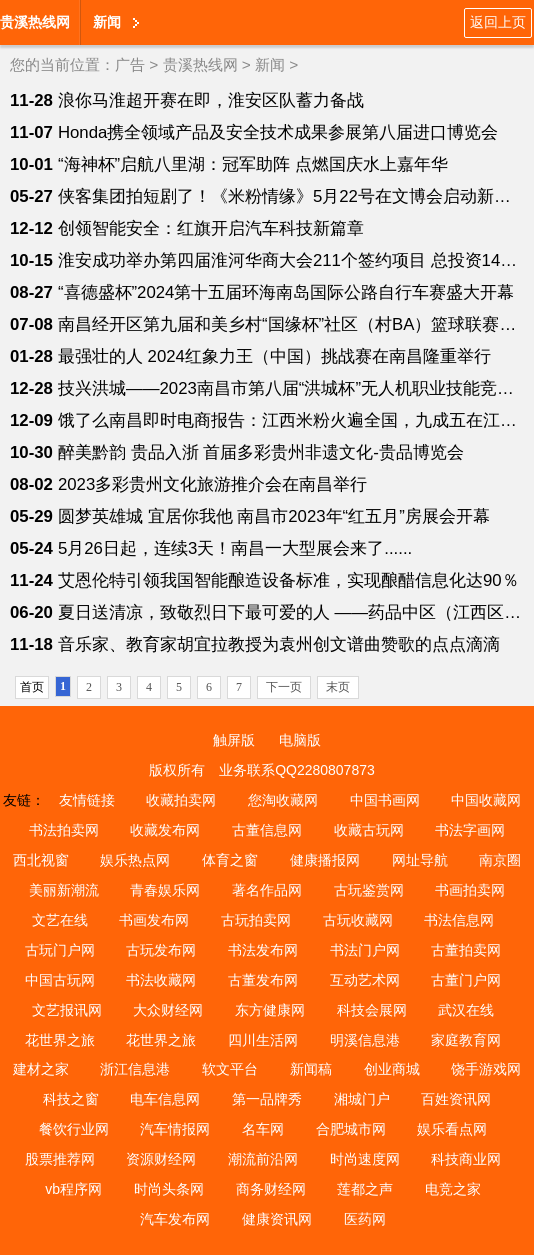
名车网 (263, 1129)
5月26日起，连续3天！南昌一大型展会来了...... (235, 548)
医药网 (365, 1219)
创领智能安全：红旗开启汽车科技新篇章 (211, 228)
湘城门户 (362, 1099)
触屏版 (234, 740)
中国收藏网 (486, 800)
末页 (338, 687)
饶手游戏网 (486, 1069)
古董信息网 (267, 830)
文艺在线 (60, 920)
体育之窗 (230, 860)
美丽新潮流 (64, 890)
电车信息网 (165, 1099)
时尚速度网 (365, 1159)
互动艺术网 (365, 980)
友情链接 (87, 800)
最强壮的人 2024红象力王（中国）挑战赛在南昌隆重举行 (274, 356)
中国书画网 (385, 800)
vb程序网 (73, 1189)
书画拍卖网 (470, 890)
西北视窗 (41, 860)
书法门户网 (365, 950)
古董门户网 (466, 980)
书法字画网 (470, 830)
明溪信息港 (365, 1040)
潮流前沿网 (263, 1159)
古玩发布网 (161, 950)
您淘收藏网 (283, 800)
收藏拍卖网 (181, 800)
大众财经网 (168, 1010)
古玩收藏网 (358, 920)
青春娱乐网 (165, 890)
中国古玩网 (60, 980)
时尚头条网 (169, 1189)
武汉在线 (466, 1010)
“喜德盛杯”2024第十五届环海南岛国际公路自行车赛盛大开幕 (286, 292)
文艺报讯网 (67, 1010)
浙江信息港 (135, 1069)
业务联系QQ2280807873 (297, 770)
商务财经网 (271, 1189)
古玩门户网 (60, 950)
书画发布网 (154, 920)
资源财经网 (161, 1159)
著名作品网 (267, 890)
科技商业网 (466, 1159)
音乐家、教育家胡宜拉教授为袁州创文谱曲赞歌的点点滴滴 (279, 644)
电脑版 (300, 740)
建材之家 (41, 1069)
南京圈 (500, 860)
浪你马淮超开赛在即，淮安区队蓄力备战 (211, 100)
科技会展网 (372, 1010)
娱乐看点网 (452, 1129)
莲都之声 (365, 1189)
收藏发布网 (165, 830)
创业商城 (392, 1069)
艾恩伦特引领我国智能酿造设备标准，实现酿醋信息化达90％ (288, 580)
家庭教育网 (466, 1040)
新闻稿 (311, 1069)
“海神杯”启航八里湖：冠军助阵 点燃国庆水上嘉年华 (253, 164)
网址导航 (420, 860)
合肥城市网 (351, 1129)
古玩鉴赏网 (369, 890)
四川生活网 (263, 1040)
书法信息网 (459, 920)
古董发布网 (263, 980)
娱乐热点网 (135, 860)
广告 (130, 64)
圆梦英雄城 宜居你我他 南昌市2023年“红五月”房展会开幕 (274, 516)
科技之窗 (71, 1099)
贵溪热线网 (35, 22)
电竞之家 (453, 1189)
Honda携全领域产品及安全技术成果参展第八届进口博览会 (278, 132)
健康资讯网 (277, 1219)
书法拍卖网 (64, 830)
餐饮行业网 (74, 1129)
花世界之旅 (60, 1040)
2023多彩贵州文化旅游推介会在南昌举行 (212, 484)
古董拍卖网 (466, 950)
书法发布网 (263, 950)
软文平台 (230, 1069)
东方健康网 (270, 1010)
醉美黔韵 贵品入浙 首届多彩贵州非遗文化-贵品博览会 (261, 452)
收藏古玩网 (369, 830)
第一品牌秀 (267, 1099)
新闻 (107, 22)
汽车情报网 (175, 1129)
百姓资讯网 (456, 1099)
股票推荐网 (60, 1159)
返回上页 (498, 22)
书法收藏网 (161, 980)
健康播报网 (325, 860)
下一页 (284, 687)
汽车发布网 (175, 1219)
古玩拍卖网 (256, 920)
